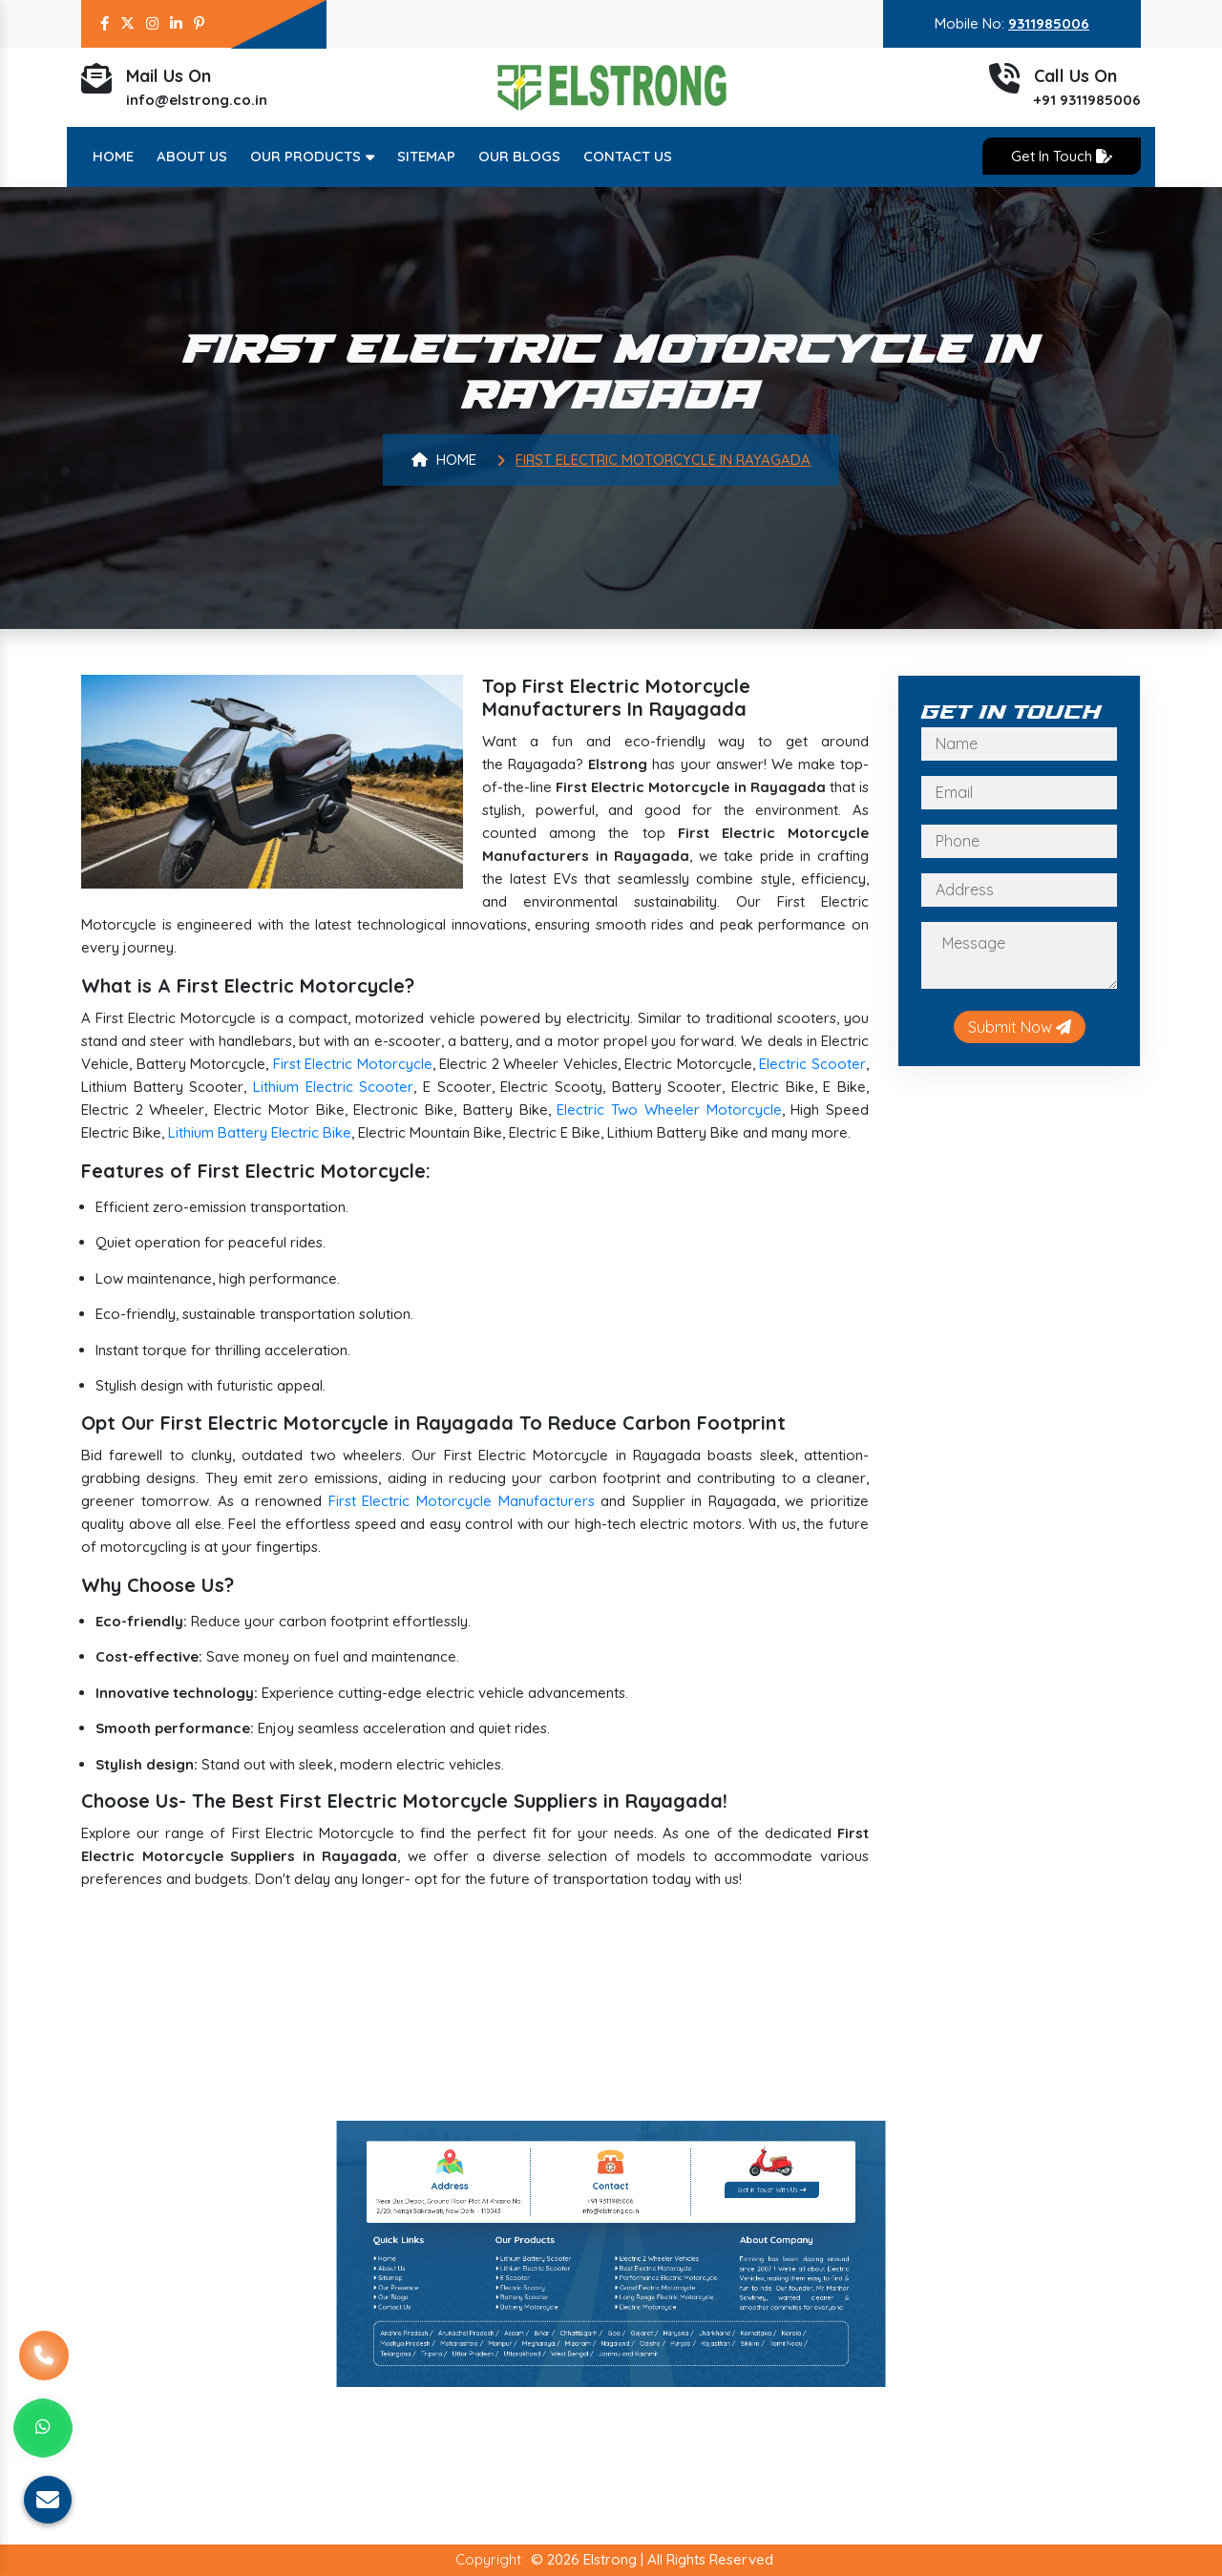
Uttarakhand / (586, 2388)
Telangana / (551, 2388)
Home (113, 156)
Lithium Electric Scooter (333, 1087)
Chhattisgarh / (603, 2382)
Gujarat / (620, 2382)
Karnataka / (652, 2382)
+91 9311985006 (1087, 106)
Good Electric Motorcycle (623, 2370)
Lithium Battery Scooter (589, 2361)
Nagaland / (613, 2385)
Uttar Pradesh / (572, 2388)
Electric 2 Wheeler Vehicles (624, 2361)
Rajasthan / (641, 2385)
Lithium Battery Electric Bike (259, 1132)
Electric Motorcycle (620, 2375)
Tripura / (561, 2388)
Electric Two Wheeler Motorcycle (669, 1109)
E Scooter (583, 2367)
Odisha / (622, 2385)
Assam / (583, 2382)
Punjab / (631, 2385)
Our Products (312, 156)
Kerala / (663, 2382)
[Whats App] (43, 2428)
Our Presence (550, 2370)
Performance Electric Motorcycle (627, 2367)
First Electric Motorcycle (352, 1064)
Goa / (612, 2382)
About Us (192, 156)
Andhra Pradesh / (553, 2382)
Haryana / (629, 2382)
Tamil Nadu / (661, 2385)
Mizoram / (602, 2385)
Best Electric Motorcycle (623, 2364)
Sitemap (426, 156)
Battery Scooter (586, 2373)
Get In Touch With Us (655, 2342)
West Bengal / (600, 2388)
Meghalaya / (591, 2385)
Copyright (488, 2559)
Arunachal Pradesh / (570, 2382)
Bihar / (592, 2382)
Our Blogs (519, 156)
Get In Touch (1061, 156)
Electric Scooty (586, 2370)
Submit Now (1019, 1027)
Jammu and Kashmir (615, 2388)
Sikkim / (650, 2385)
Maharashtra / (568, 2385)
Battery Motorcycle (588, 2375)
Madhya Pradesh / (553, 2385)
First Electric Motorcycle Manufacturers (461, 1501)
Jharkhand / (641, 2382)
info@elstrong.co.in (196, 106)
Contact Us (627, 156)
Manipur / (581, 2385)
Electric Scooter (812, 1064)
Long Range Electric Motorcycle (626, 2373)
